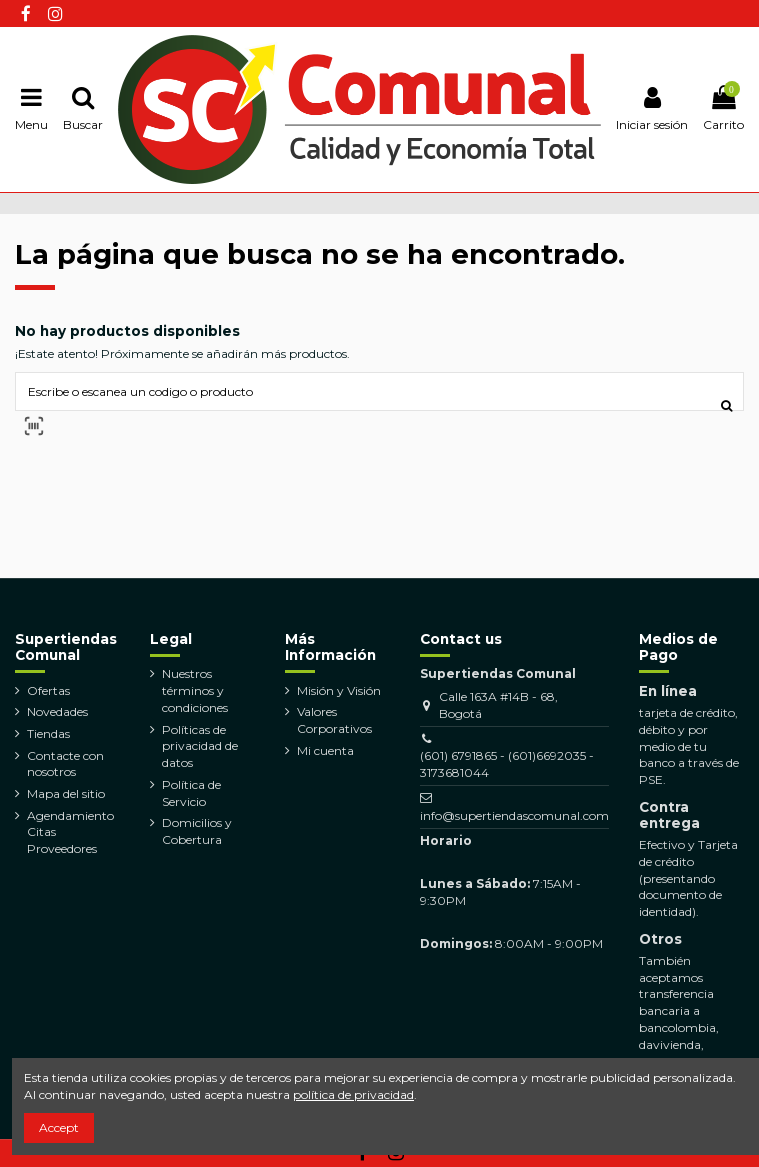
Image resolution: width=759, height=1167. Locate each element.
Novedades (57, 711)
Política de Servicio (191, 793)
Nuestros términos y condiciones (195, 690)
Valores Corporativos (334, 720)
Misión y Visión (339, 690)
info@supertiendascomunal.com (514, 815)
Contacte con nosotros (65, 764)
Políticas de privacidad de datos (200, 746)
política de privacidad (353, 1094)
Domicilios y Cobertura (197, 831)
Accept (59, 1127)
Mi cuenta (325, 750)
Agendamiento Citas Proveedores (70, 832)
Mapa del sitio (66, 793)
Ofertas (48, 690)
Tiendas (48, 733)
